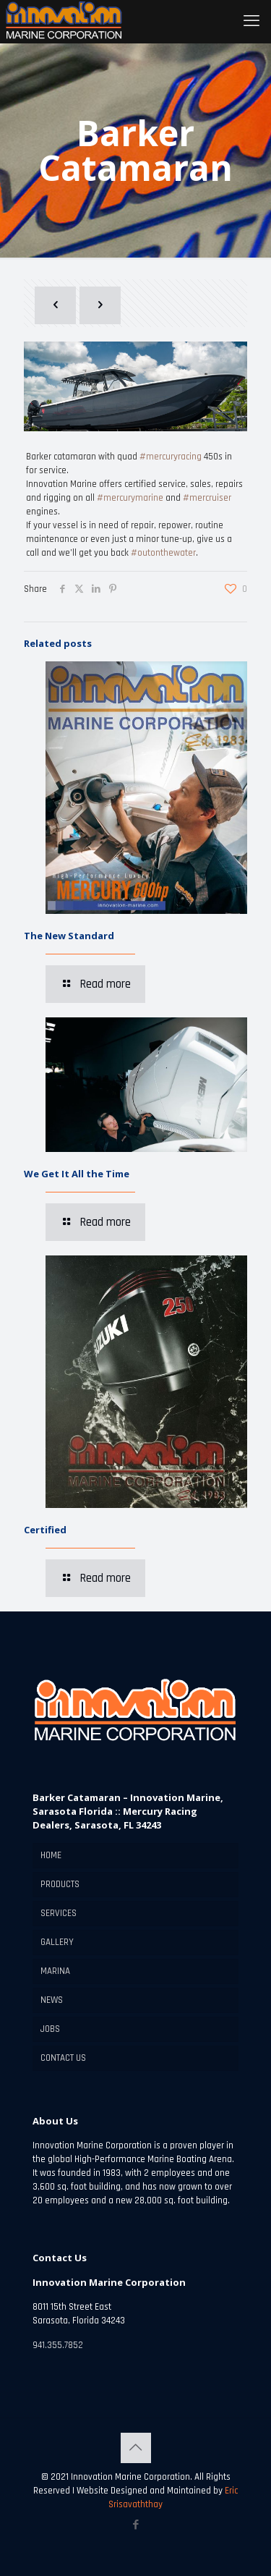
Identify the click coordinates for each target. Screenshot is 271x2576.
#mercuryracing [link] (170, 456)
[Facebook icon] (135, 2525)
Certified (45, 1529)
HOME (50, 1855)
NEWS (51, 2000)
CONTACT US (63, 2058)
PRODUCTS (59, 1884)
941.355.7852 (58, 2345)
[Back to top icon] (136, 2448)
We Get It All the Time (76, 1173)
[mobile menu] (251, 21)
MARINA (55, 1971)
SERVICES (58, 1913)
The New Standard (69, 935)
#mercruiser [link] (207, 498)
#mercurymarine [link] (130, 498)
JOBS (50, 2029)
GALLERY (57, 1942)
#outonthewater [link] (163, 553)
